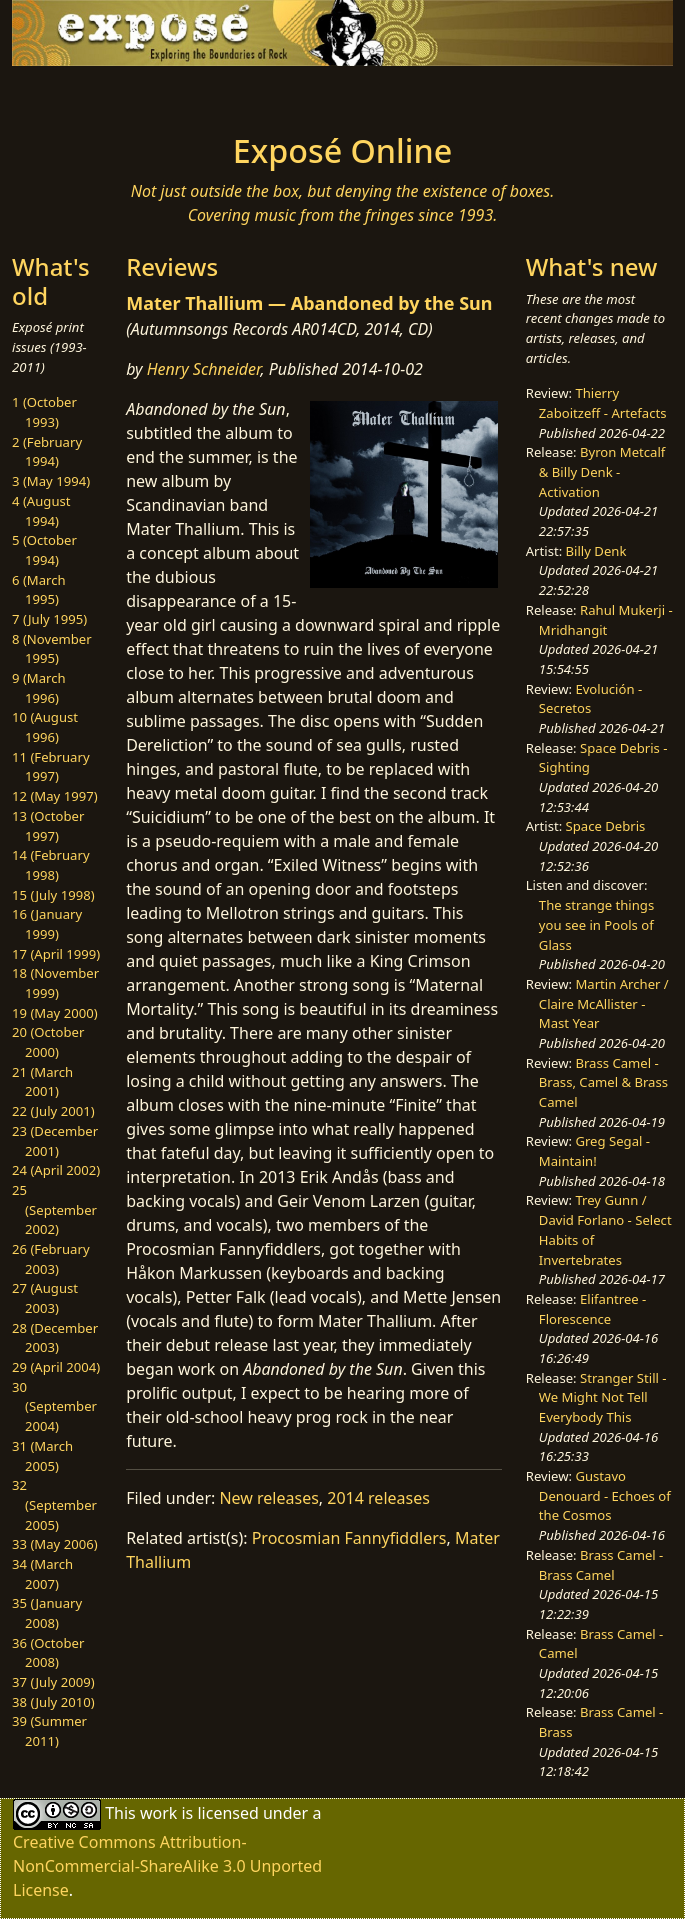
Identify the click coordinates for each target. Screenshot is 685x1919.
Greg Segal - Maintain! (594, 1151)
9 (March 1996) (39, 688)
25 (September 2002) (54, 1209)
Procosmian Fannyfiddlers (349, 1538)
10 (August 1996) (45, 727)
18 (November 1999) (55, 983)
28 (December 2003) (55, 1338)
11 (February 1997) (51, 767)
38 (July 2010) (53, 1702)
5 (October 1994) (44, 550)
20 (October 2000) (48, 1042)
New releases (268, 1498)
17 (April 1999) (56, 954)
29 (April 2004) (56, 1367)
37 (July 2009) (53, 1682)
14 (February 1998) (51, 865)
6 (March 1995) (39, 590)
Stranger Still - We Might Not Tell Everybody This (603, 1397)
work (158, 1813)
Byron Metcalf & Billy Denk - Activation (602, 471)
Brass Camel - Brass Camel (601, 1565)
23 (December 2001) (55, 1141)
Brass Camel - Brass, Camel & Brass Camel (603, 1082)
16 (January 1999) (47, 924)
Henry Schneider (204, 369)
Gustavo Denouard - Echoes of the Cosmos (605, 1495)
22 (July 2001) (53, 1111)
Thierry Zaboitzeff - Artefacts (603, 403)
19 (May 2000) (55, 1013)
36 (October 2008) (48, 1653)
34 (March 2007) (42, 1574)
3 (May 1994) (51, 481)
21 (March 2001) (42, 1082)
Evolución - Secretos (590, 699)
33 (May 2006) (55, 1544)
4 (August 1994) (41, 511)
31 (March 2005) (42, 1456)
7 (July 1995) (49, 619)
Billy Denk (596, 551)
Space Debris (606, 826)
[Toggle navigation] (125, 94)
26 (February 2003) (51, 1259)
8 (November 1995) (52, 649)
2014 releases (378, 1498)
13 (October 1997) (48, 826)
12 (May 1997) (55, 796)
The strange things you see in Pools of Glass (596, 924)
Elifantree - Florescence (593, 1309)
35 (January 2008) (47, 1613)
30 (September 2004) (54, 1406)
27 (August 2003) (45, 1298)
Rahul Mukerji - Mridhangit (606, 620)
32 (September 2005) (54, 1504)
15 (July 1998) (53, 895)
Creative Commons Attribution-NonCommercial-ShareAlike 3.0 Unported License (167, 1866)
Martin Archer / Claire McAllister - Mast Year (604, 1003)
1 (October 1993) (44, 412)
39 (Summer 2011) (49, 1731)
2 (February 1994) (47, 452)
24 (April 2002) (56, 1170)
